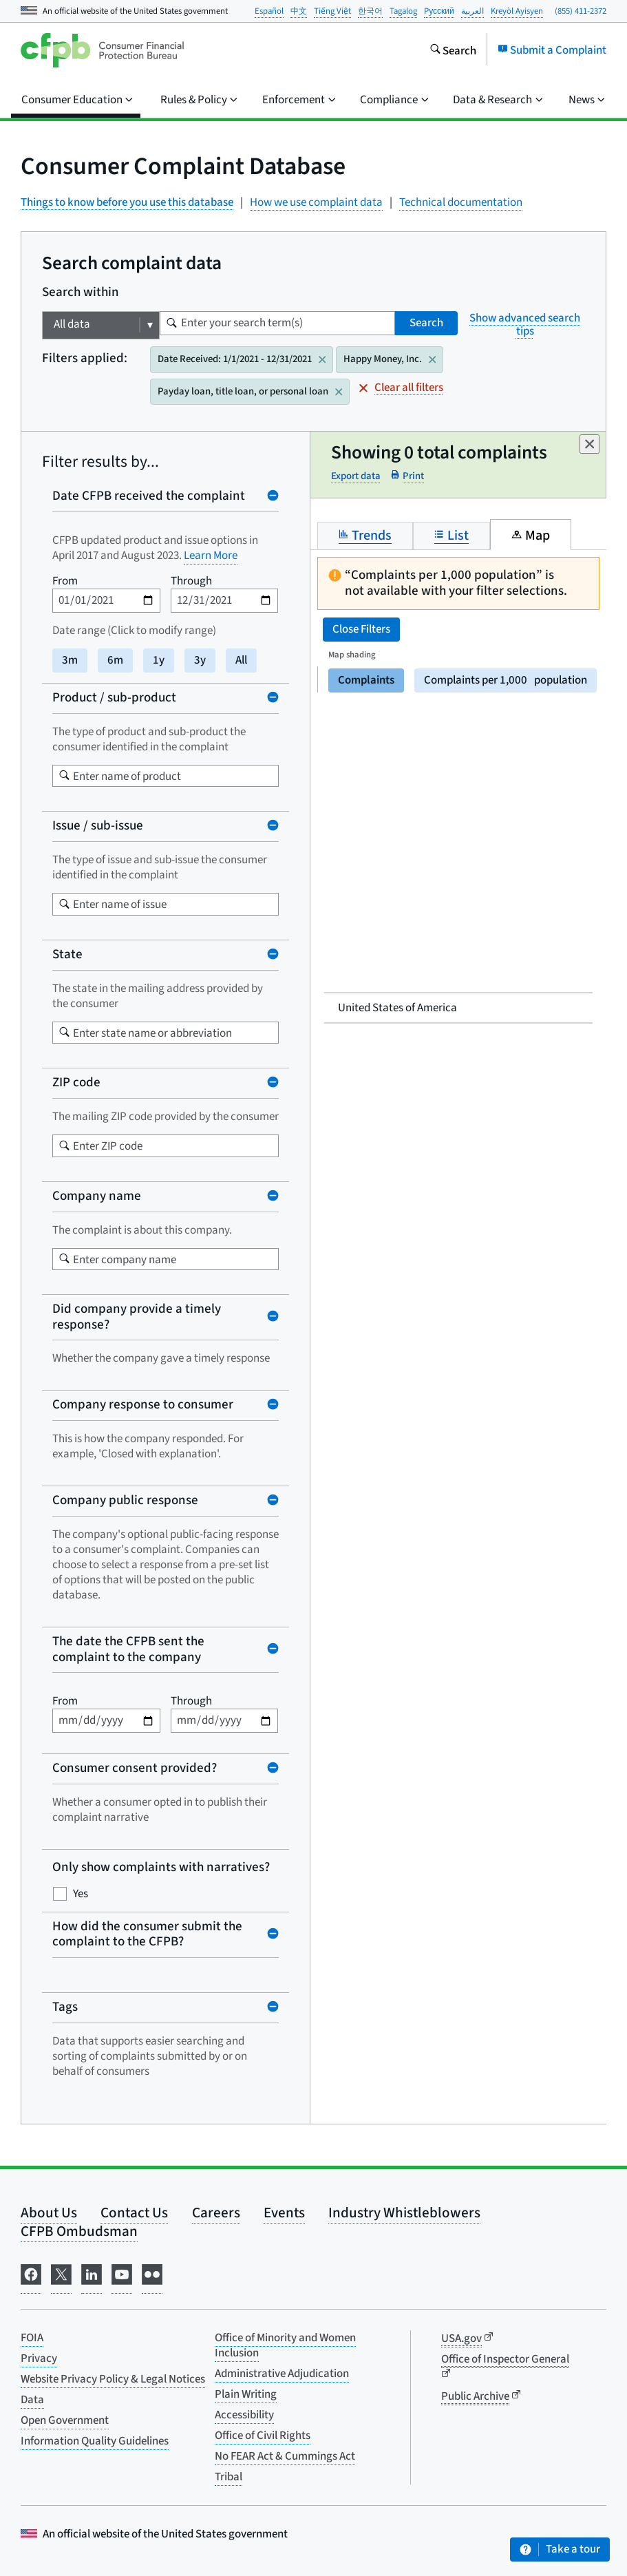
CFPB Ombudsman (79, 2231)
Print (407, 476)
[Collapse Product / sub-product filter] (165, 698)
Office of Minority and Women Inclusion (285, 2345)
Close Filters (361, 629)
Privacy (39, 2358)
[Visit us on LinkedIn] (91, 2278)
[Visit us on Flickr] (152, 2278)
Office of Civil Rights (262, 2435)
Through (191, 581)
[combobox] (165, 776)
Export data (356, 477)
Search (426, 323)
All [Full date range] (241, 660)
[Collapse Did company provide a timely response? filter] (165, 1317)
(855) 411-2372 (580, 11)
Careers (216, 2212)
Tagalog (403, 11)
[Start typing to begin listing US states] (64, 1032)
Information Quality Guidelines (95, 2441)
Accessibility (244, 2415)
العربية (472, 11)
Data (32, 2400)
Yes (80, 1893)
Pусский (439, 11)
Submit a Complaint (552, 50)
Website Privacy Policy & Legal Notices (113, 2379)
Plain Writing (246, 2394)
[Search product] (64, 775)
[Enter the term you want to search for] (172, 323)
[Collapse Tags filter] (165, 2008)
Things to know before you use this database (127, 202)
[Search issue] (64, 904)
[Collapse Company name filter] (165, 1197)
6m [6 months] (115, 660)
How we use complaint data (316, 203)
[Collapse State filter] (165, 955)
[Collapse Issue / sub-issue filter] (165, 826)
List (451, 535)
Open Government (65, 2420)
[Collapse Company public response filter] (165, 1501)
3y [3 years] (200, 660)
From (65, 581)
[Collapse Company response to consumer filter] (165, 1405)
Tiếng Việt (332, 11)
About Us (49, 2212)
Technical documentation (460, 203)
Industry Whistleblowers (404, 2212)
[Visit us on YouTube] (121, 2278)
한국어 (370, 11)
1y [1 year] (158, 660)
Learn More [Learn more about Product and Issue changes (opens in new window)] (210, 555)
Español (269, 11)
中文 (298, 11)
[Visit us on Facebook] (31, 2278)
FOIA (32, 2338)
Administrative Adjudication (282, 2373)
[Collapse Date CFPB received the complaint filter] (165, 496)
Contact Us (134, 2212)
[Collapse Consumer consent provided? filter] (165, 1769)
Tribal (228, 2477)
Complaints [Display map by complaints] (366, 680)
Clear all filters (401, 387)
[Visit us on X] (61, 2278)
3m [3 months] (70, 660)
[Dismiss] (590, 444)
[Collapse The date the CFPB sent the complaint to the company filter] (165, 1649)
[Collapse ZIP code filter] (165, 1083)
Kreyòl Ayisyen (517, 11)
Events (284, 2212)
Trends (365, 535)
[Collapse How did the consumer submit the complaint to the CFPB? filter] (165, 1934)
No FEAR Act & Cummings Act (285, 2456)
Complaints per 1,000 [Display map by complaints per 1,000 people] (505, 680)
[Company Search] (64, 1258)
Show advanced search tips (524, 325)
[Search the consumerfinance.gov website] (452, 50)
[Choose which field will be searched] (101, 325)
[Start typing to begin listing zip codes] (64, 1145)
